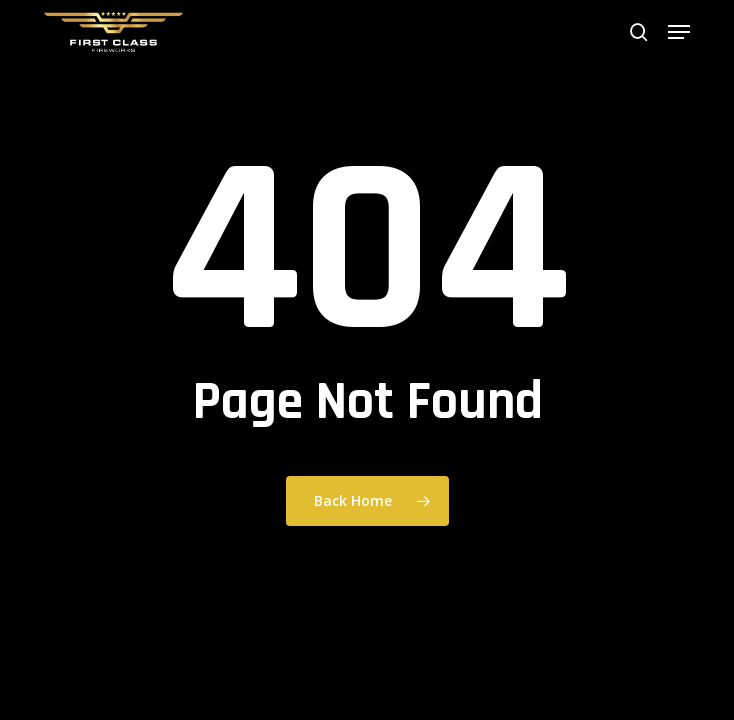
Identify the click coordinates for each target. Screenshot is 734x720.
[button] (679, 32)
